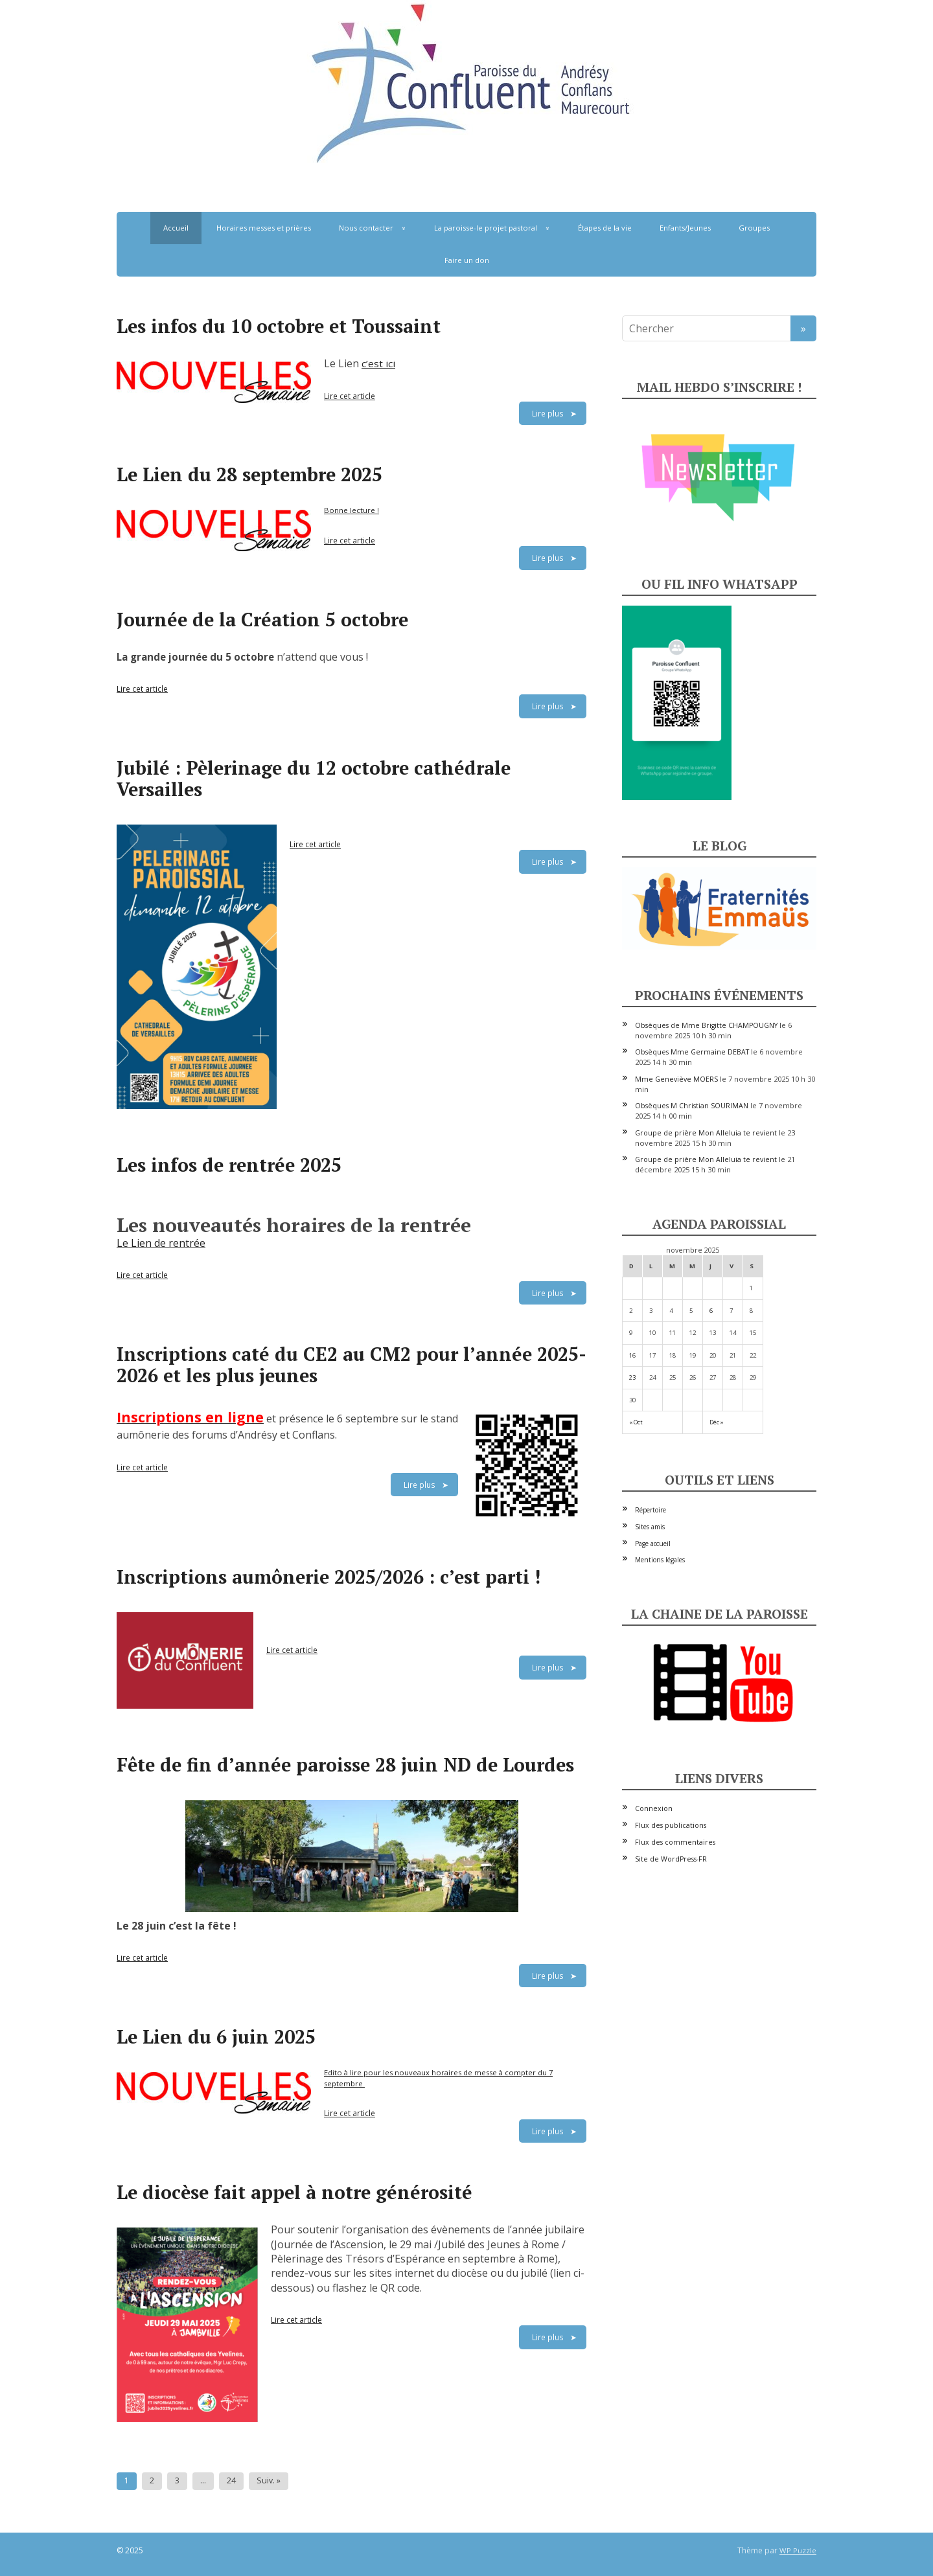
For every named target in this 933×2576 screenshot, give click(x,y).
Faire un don (466, 260)
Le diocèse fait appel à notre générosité (294, 2192)
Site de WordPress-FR (671, 1859)
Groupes (754, 228)
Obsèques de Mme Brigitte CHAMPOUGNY (706, 1025)
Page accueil (653, 1543)
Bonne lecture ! (351, 510)
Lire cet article (349, 396)
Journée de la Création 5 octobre (262, 619)
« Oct (636, 1422)
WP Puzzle (797, 2550)
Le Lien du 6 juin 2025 (216, 2036)
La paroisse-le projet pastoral (485, 228)
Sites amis (650, 1526)
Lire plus (548, 413)
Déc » (716, 1422)
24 (231, 2480)
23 (632, 1377)
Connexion (654, 1808)
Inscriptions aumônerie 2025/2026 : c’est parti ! (328, 1576)
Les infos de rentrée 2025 (229, 1164)
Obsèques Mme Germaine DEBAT (692, 1051)
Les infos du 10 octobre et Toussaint (279, 325)
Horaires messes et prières (263, 228)
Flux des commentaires (675, 1842)
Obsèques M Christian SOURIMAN (691, 1105)
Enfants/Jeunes (685, 228)
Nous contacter (366, 228)
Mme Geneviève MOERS (676, 1079)
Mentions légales (660, 1559)
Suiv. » (269, 2480)
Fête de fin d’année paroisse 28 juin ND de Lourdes (345, 1764)
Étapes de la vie (605, 228)
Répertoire (650, 1509)
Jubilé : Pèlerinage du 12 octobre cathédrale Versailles (314, 778)
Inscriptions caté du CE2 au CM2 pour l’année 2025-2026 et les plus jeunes (351, 1364)
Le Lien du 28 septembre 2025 (249, 474)
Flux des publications (670, 1825)
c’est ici (378, 363)
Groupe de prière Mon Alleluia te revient (706, 1132)
